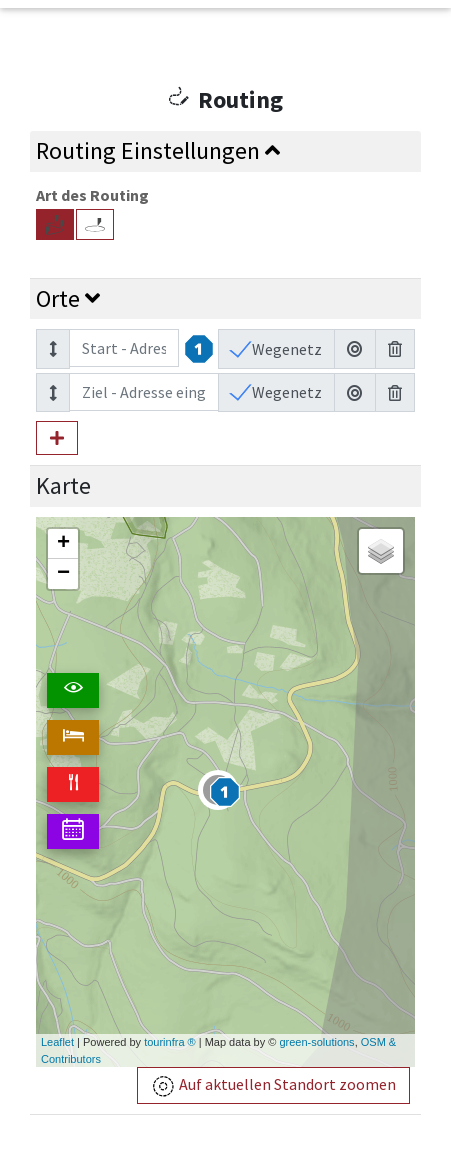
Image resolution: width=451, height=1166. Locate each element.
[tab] (225, 151)
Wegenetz (285, 349)
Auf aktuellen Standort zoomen (273, 1086)
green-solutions (316, 1042)
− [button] (63, 574)
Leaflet (57, 1042)
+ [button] (63, 544)
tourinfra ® (170, 1042)
